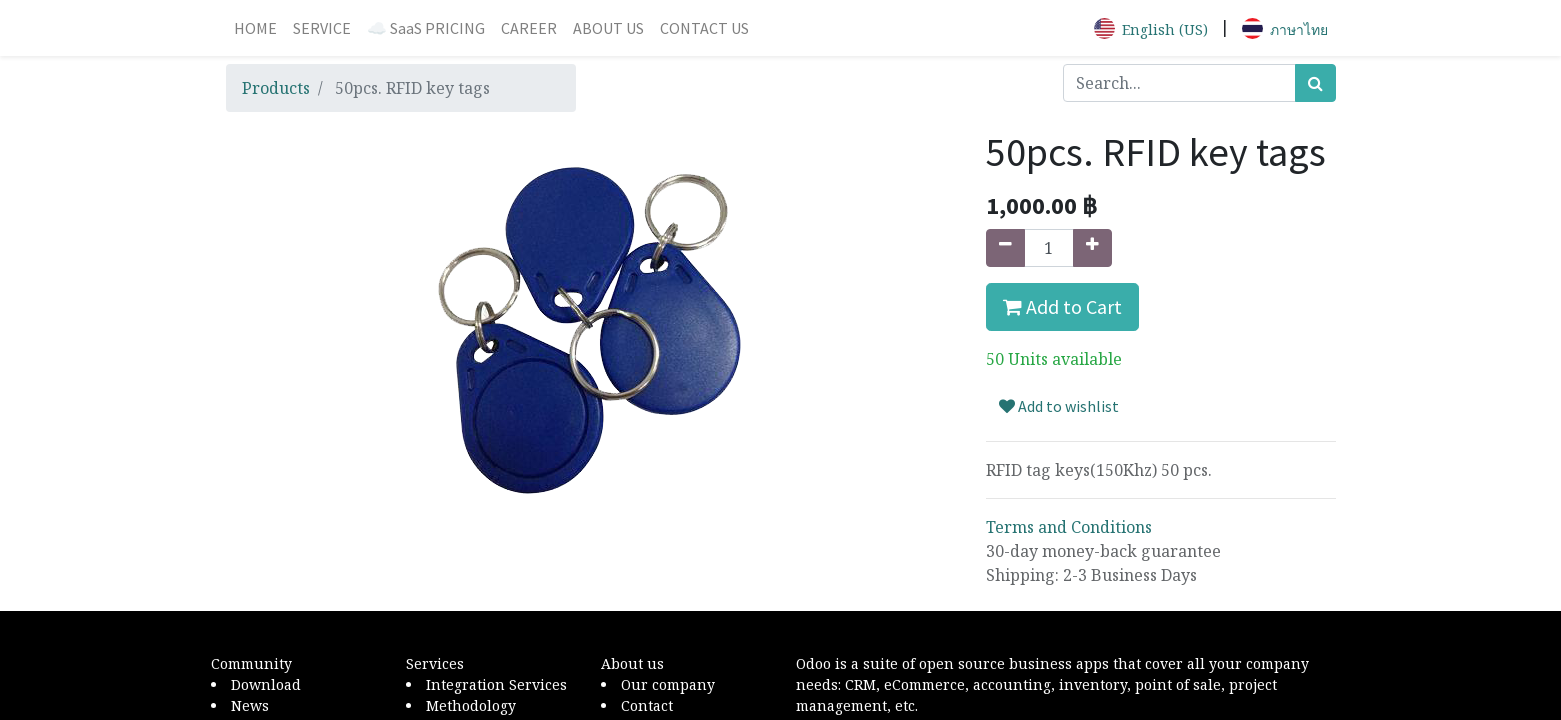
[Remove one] (1005, 248)
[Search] (1315, 83)
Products (276, 88)
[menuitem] (255, 28)
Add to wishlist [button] (1059, 406)
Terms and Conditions (1069, 527)
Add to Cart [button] (1062, 306)
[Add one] (1092, 248)
